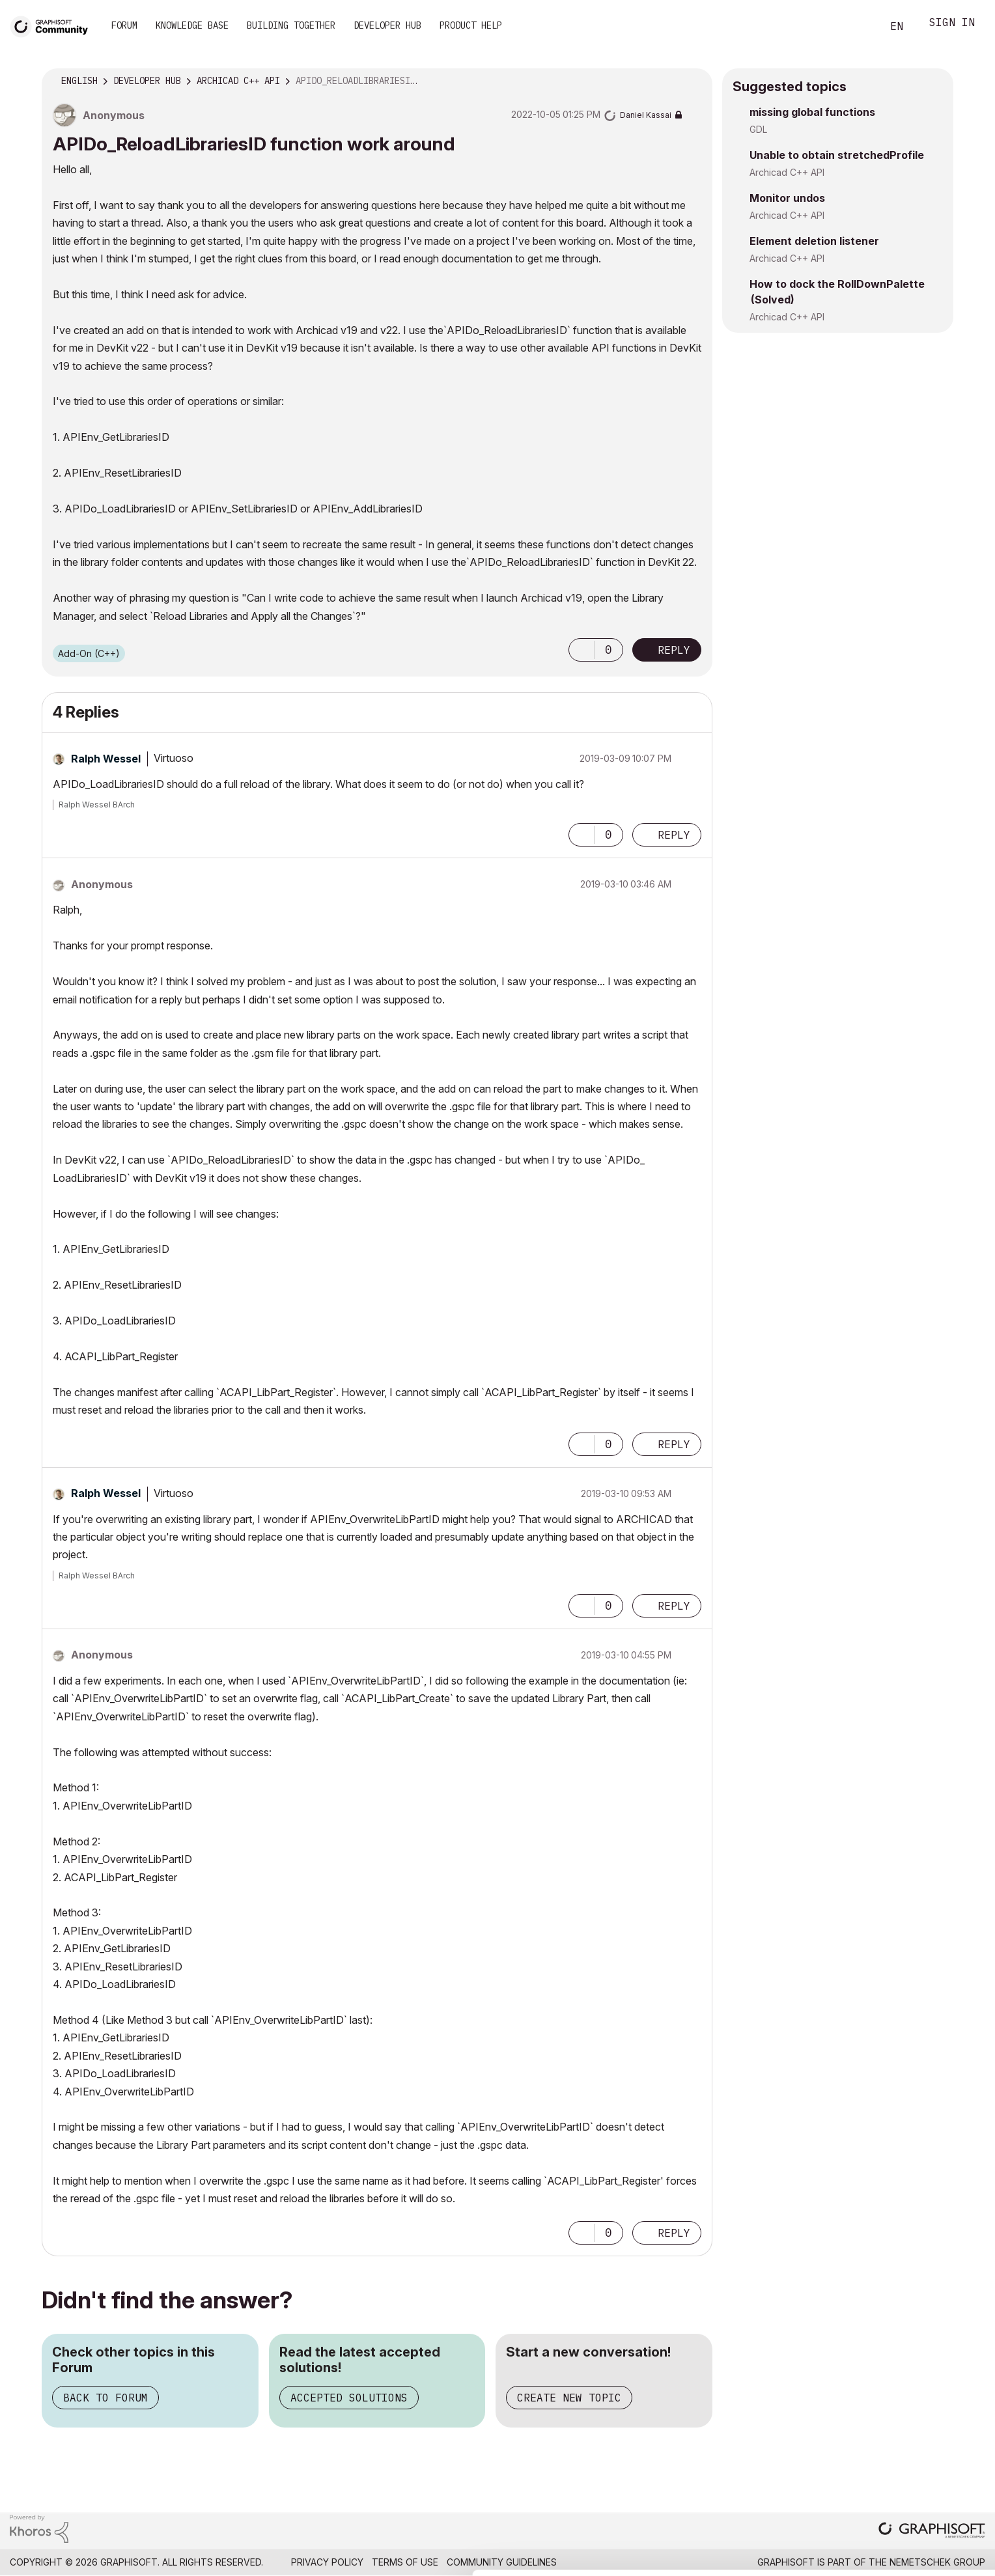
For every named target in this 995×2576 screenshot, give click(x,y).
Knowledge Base (192, 25)
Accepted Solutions (349, 2397)
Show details (516, 2559)
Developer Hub (387, 25)
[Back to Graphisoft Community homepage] (53, 25)
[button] (581, 650)
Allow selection (919, 2505)
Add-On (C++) (89, 653)
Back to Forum (105, 2397)
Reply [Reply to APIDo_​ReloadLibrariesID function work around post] (674, 649)
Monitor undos (787, 197)
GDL (758, 129)
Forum (124, 25)
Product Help (471, 25)
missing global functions (812, 112)
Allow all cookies (920, 2473)
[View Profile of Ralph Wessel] (106, 758)
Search (858, 26)
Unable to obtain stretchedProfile (837, 154)
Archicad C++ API (787, 172)
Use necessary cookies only (919, 2545)
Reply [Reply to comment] (674, 834)
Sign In (952, 24)
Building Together (291, 25)
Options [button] (694, 81)
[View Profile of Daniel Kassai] (645, 115)
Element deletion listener (814, 240)
